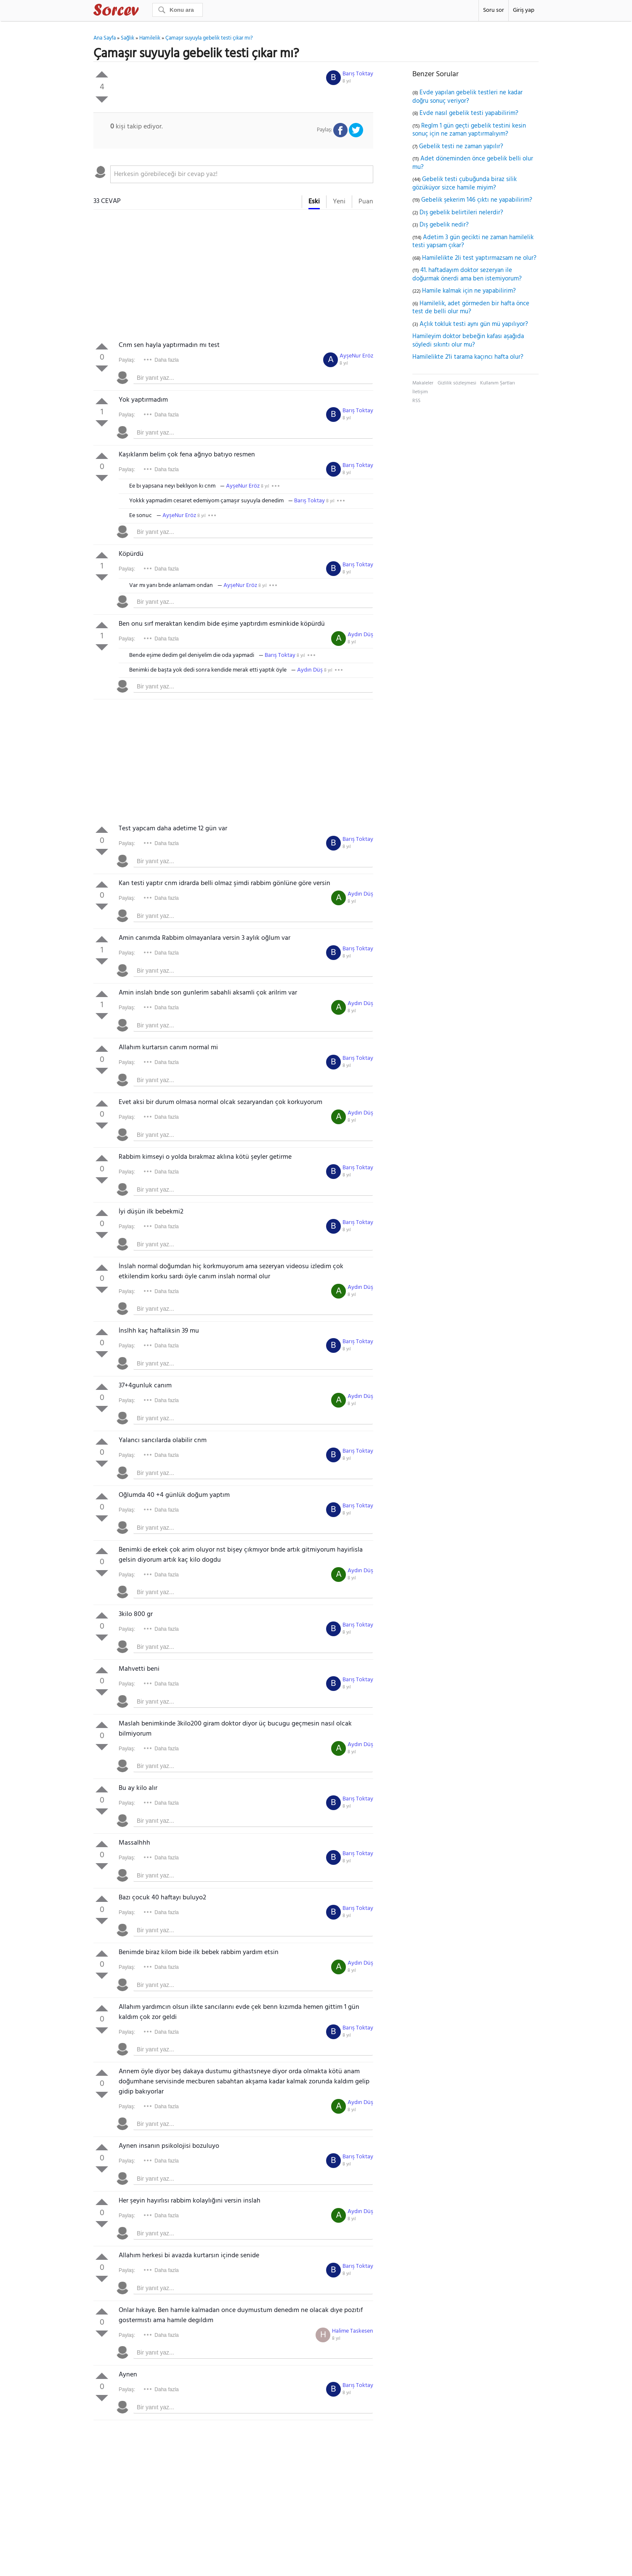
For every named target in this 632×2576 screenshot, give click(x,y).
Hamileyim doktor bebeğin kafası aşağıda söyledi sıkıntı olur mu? (468, 340)
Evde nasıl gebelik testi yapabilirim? (469, 113)
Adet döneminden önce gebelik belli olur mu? (472, 163)
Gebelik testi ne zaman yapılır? (461, 146)
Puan (365, 201)
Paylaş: (127, 360)
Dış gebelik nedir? (444, 225)
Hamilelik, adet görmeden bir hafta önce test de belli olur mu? (470, 308)
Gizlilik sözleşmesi (457, 383)
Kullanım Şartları (497, 383)
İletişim (420, 392)
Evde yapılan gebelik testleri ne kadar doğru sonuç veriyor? (467, 97)
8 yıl (347, 81)
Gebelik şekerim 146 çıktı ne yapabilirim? (476, 200)
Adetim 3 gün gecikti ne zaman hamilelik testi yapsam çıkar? (473, 241)
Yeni (339, 201)
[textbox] (241, 174)
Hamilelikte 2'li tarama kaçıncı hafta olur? (467, 357)
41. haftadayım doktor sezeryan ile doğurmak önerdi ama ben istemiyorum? (467, 274)
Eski (314, 201)
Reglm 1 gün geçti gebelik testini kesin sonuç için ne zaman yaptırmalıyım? (469, 130)
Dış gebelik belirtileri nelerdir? (461, 213)
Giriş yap (523, 10)
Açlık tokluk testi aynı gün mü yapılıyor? (474, 324)
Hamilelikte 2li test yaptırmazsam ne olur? (479, 258)
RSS (416, 401)
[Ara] (177, 10)
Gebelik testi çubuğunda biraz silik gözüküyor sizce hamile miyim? (464, 183)
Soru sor (493, 10)
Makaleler (422, 383)
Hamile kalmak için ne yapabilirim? (469, 291)
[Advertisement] (233, 277)
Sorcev (143, 11)
